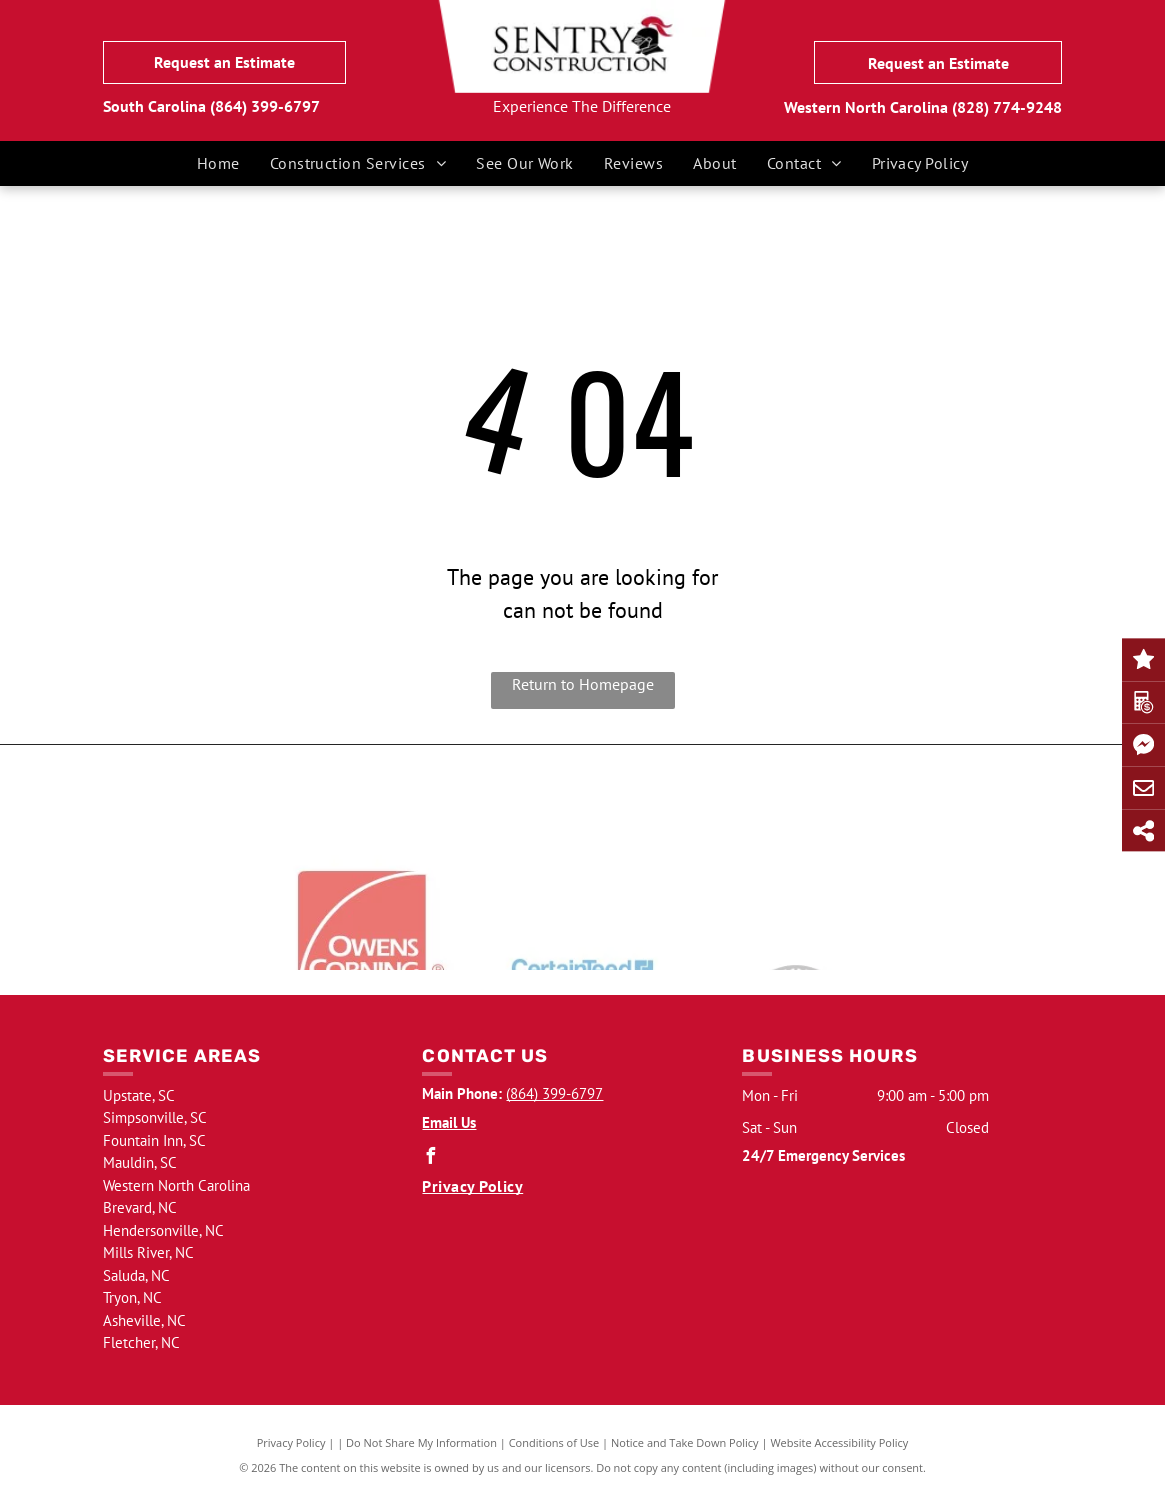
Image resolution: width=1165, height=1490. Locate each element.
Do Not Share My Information (421, 1442)
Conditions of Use (554, 1442)
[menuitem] (218, 163)
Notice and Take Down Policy (685, 1442)
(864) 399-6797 (265, 106)
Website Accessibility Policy (839, 1442)
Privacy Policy (291, 1442)
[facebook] (430, 1158)
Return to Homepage (583, 684)
